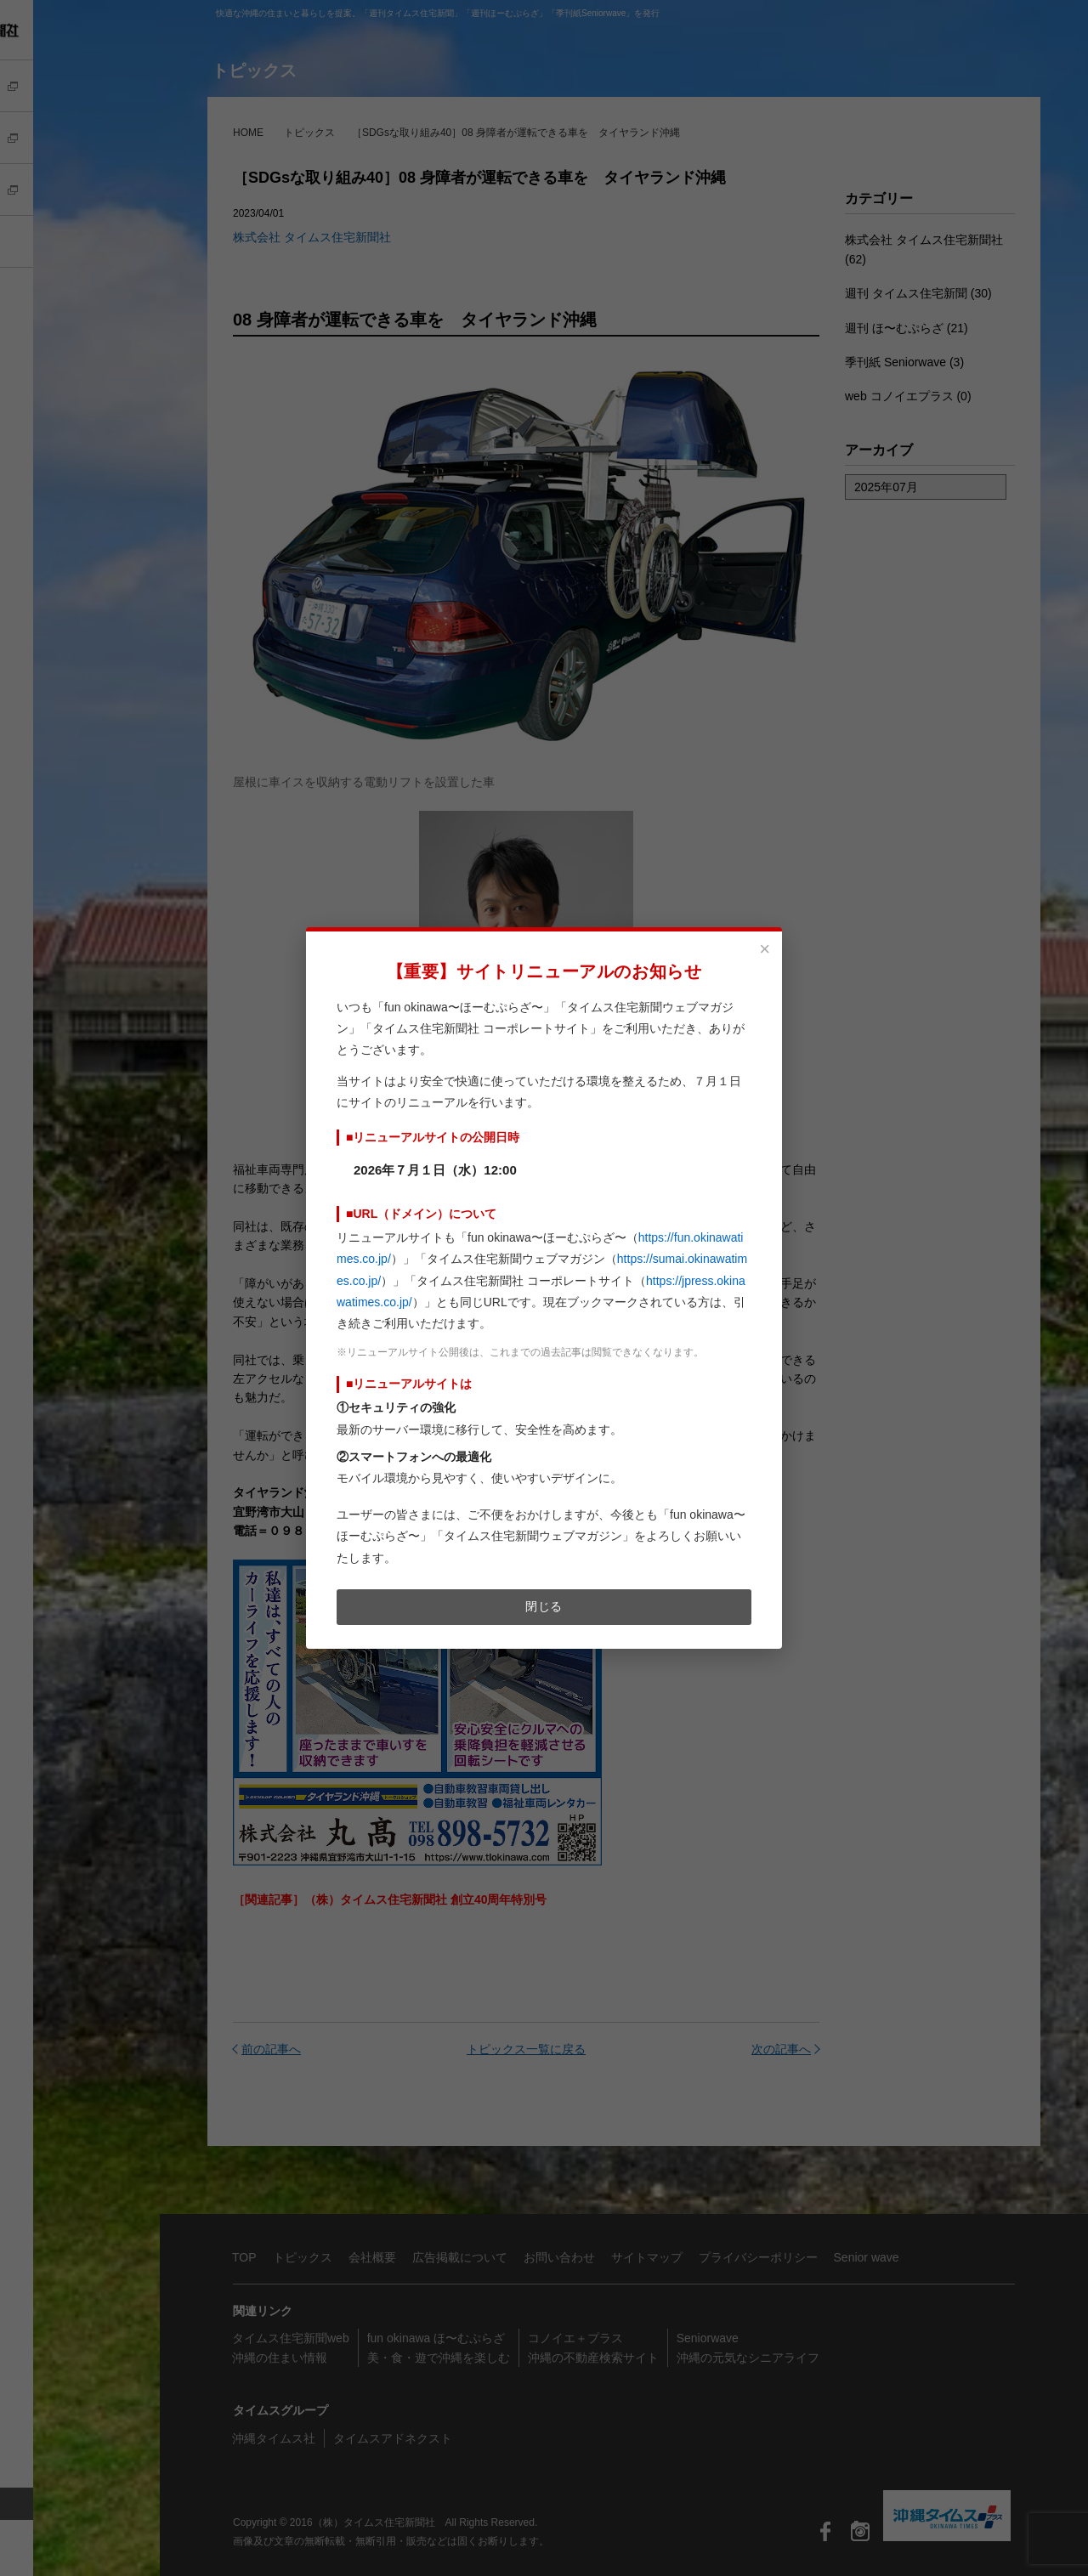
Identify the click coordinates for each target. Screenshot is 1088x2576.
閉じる (544, 1606)
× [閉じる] (764, 949)
